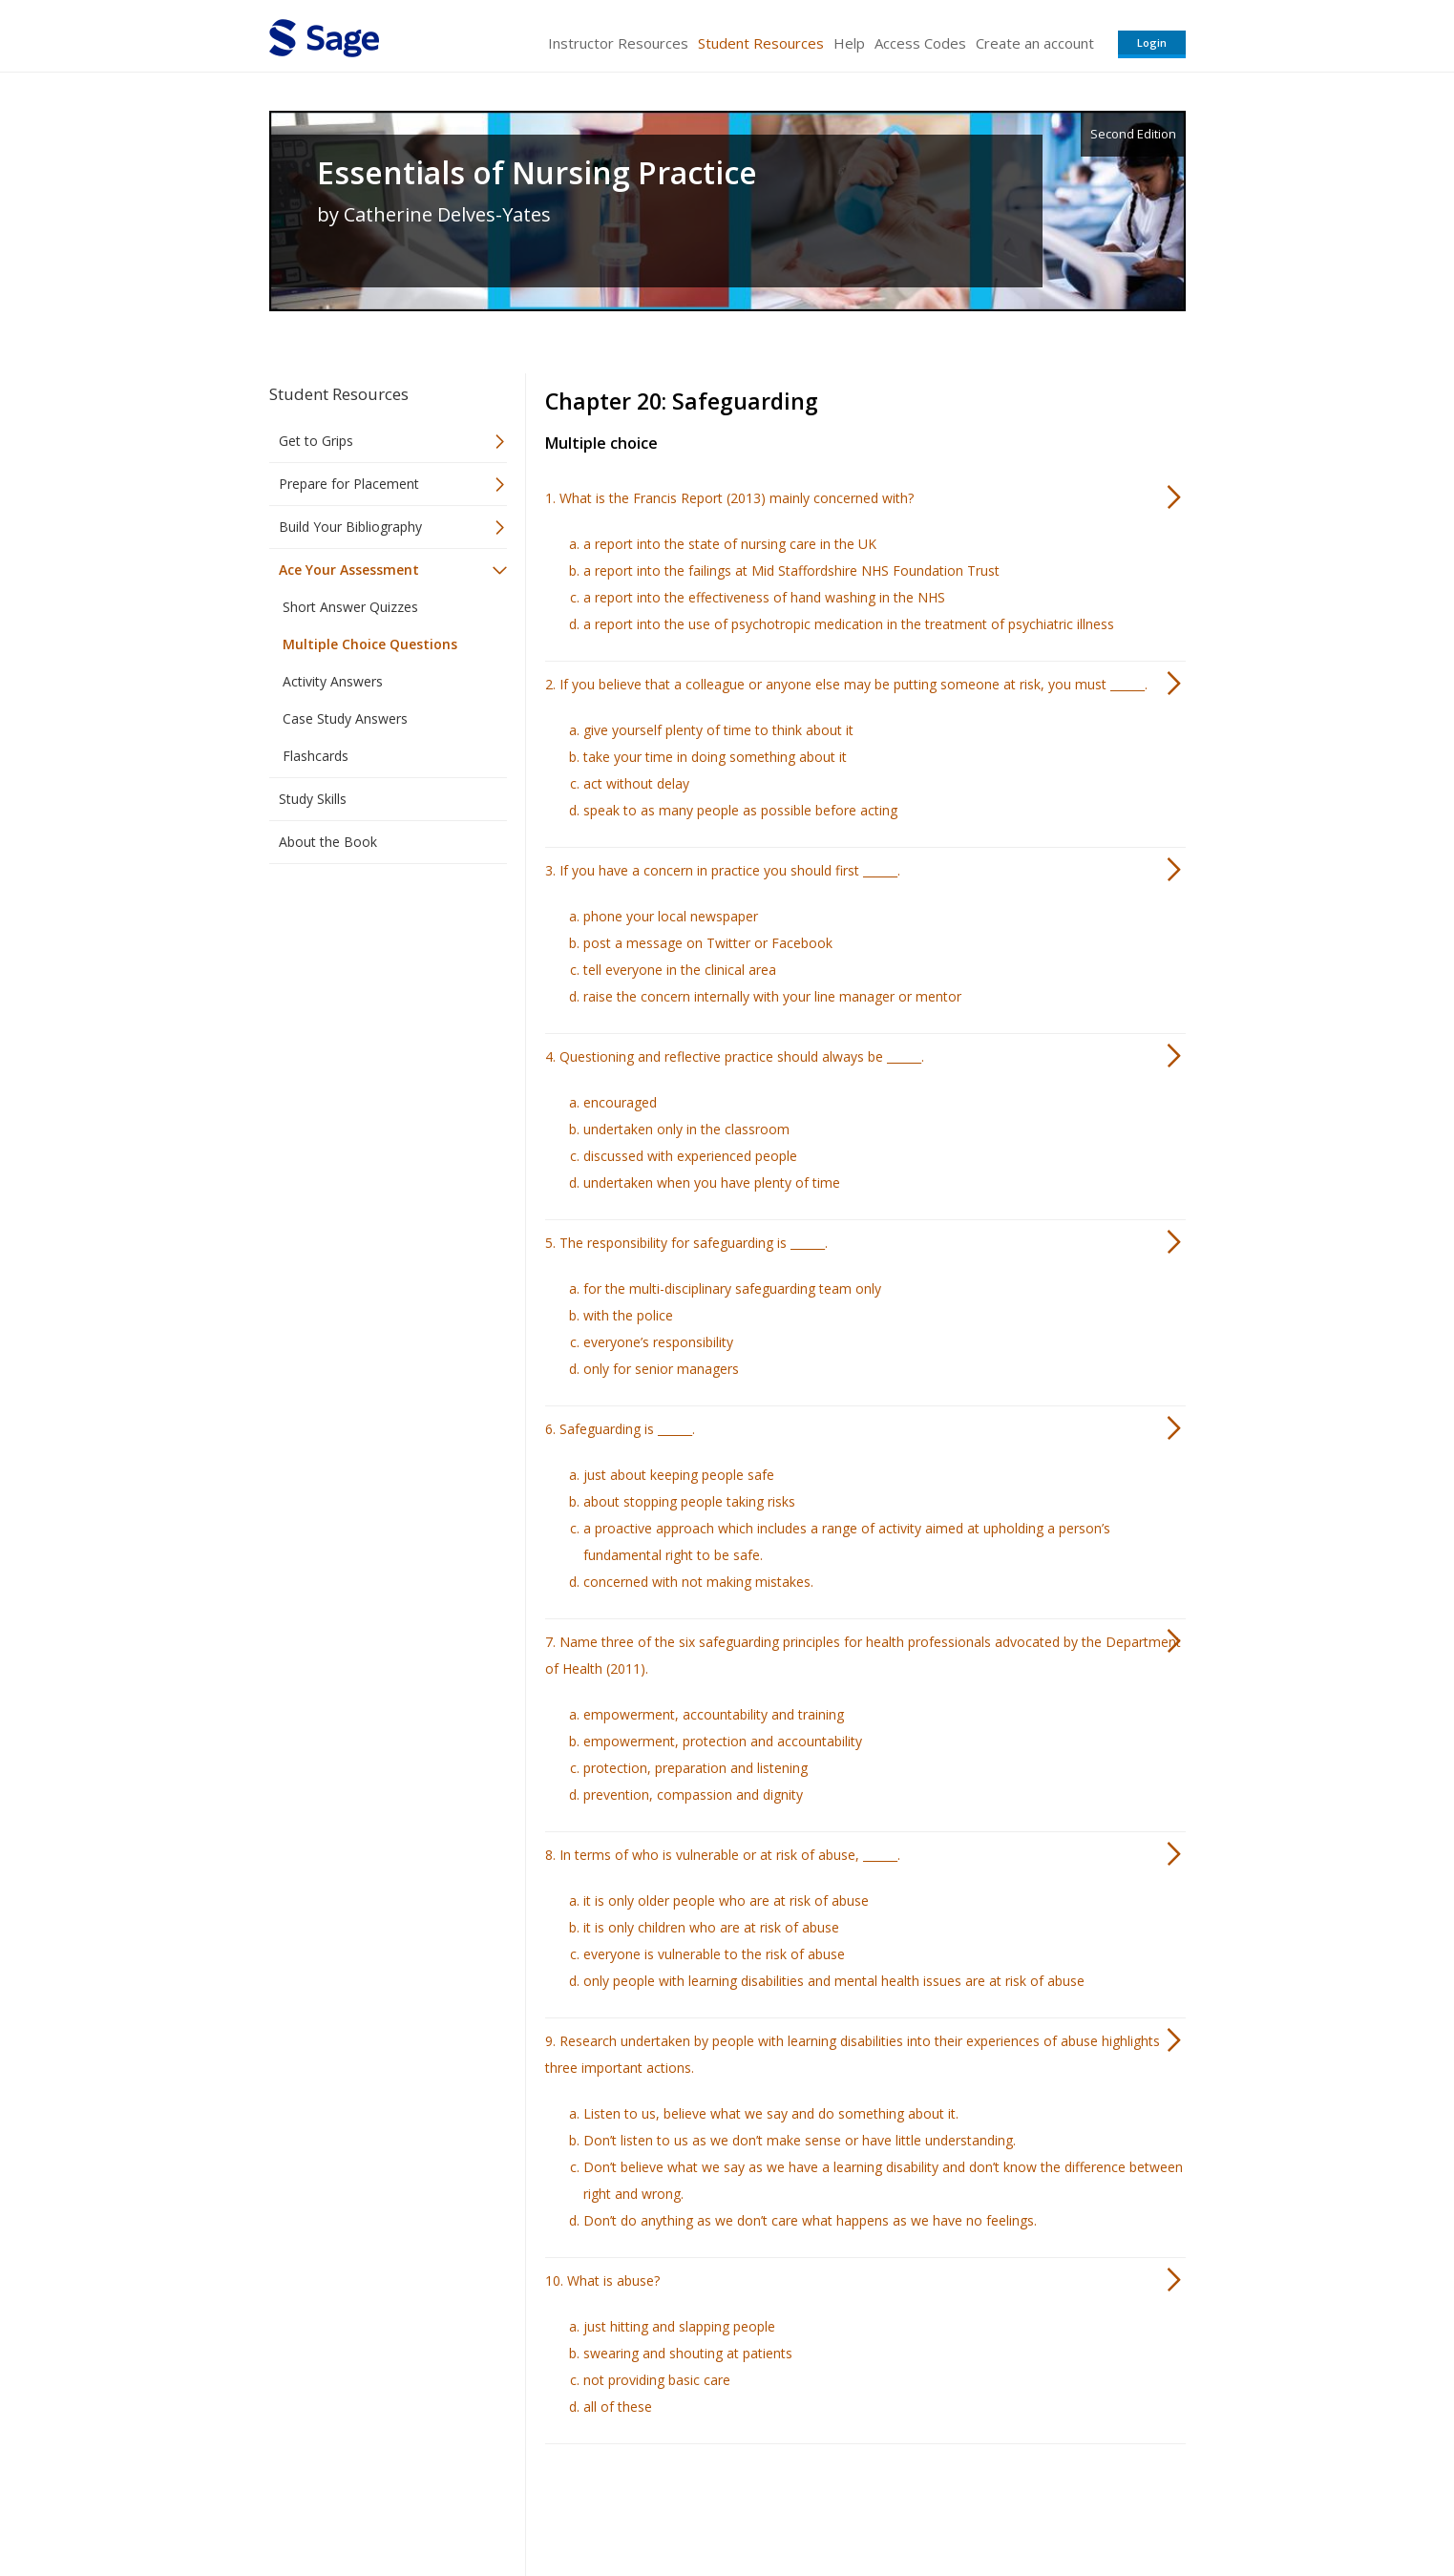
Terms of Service (836, 2505)
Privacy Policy (1060, 2505)
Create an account (1035, 43)
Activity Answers (333, 681)
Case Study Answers (345, 718)
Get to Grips (316, 441)
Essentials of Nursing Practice (537, 173)
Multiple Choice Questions (370, 644)
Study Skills (313, 799)
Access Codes (920, 43)
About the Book (328, 842)
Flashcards (315, 756)
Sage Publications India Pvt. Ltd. (546, 2505)
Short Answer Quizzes (350, 607)
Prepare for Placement (349, 484)
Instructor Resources (618, 43)
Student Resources (761, 43)
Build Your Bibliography (350, 526)
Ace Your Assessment (349, 569)
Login (1152, 42)
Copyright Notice (953, 2505)
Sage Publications (378, 2505)
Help (849, 43)
